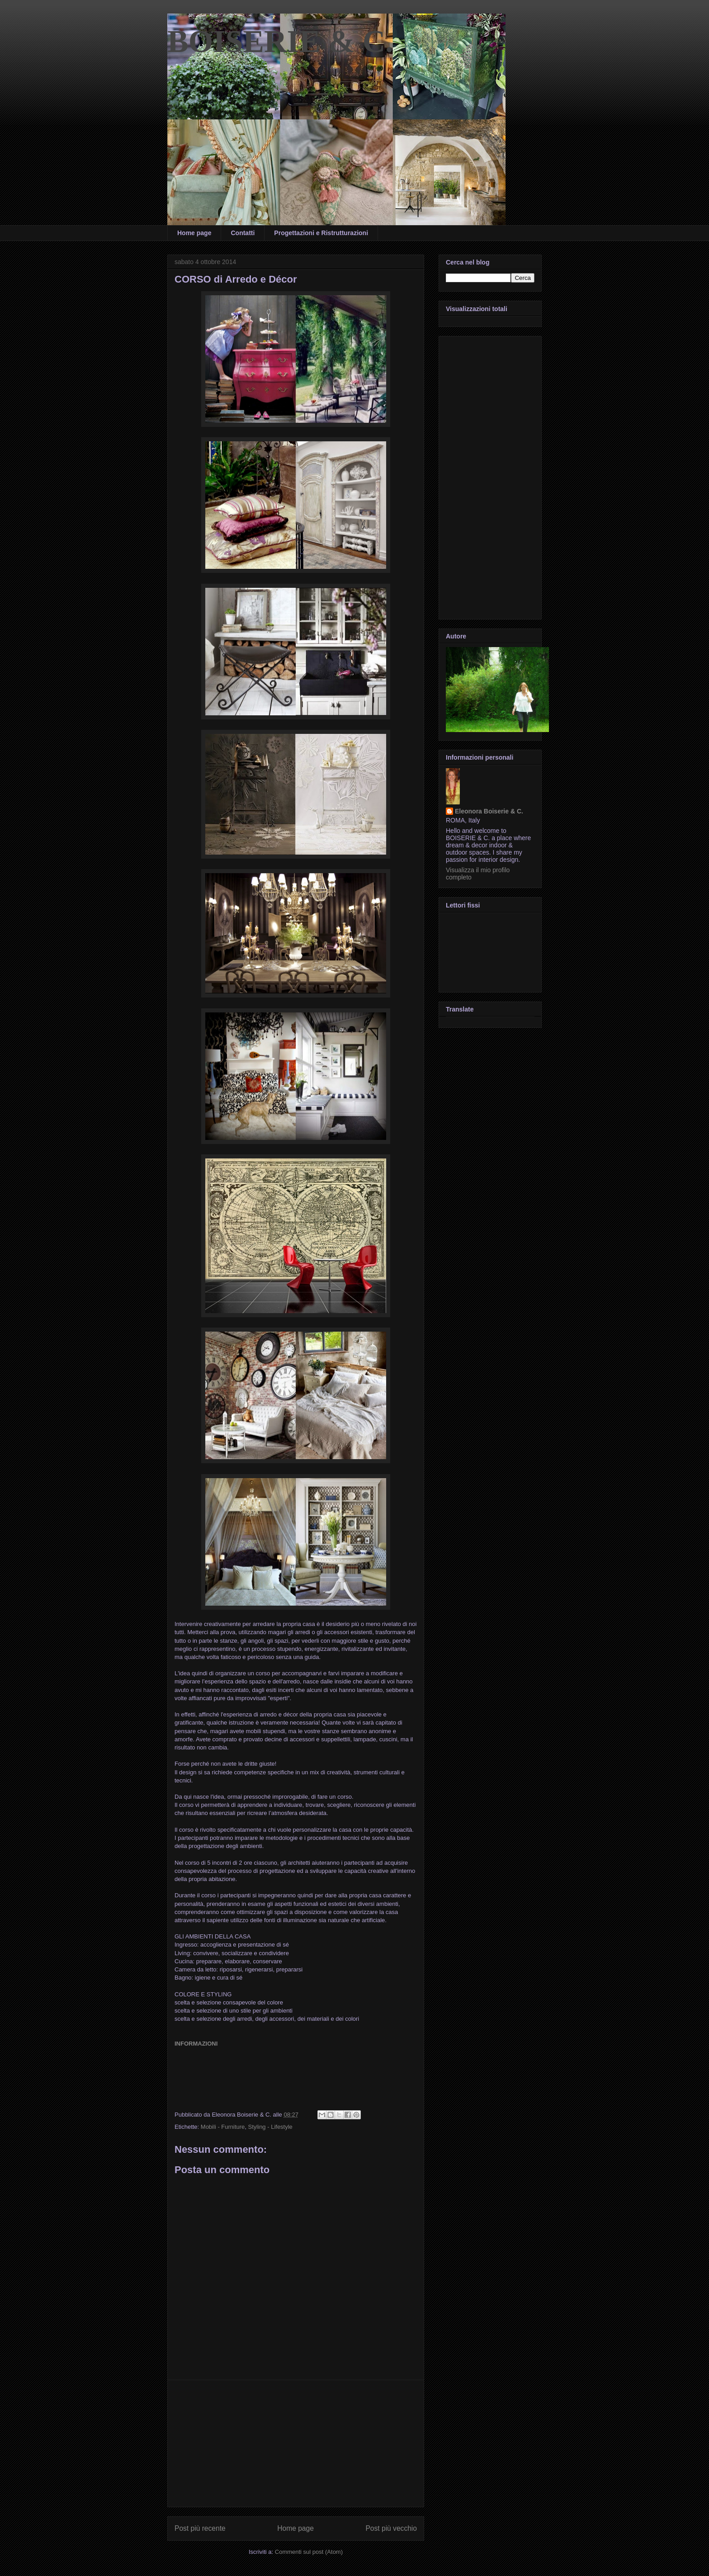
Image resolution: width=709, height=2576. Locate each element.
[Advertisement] (296, 2443)
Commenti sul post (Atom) (309, 2551)
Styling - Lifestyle (270, 2126)
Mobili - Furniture (223, 2126)
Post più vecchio (391, 2528)
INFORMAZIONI (196, 2043)
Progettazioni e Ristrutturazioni (321, 232)
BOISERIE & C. (280, 41)
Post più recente (200, 2528)
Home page (194, 232)
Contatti (243, 232)
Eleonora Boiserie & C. (489, 811)
